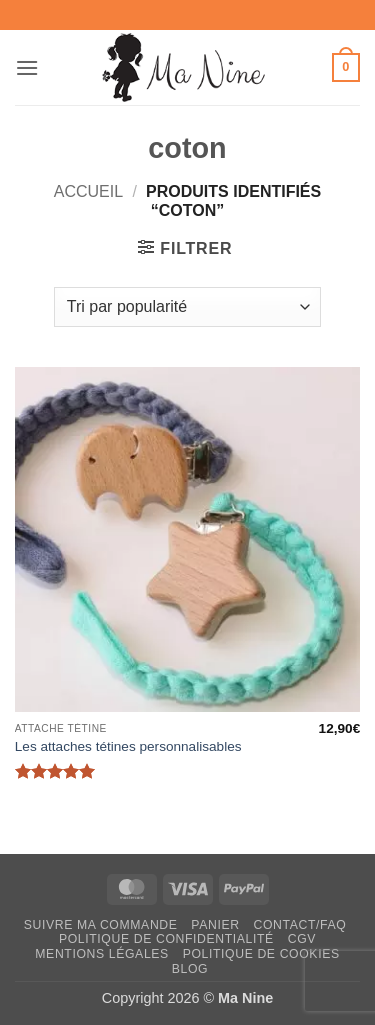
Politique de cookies (261, 954)
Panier (215, 925)
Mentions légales (102, 954)
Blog (190, 969)
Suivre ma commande (101, 925)
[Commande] (187, 307)
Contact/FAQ (299, 925)
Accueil (88, 191)
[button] (27, 67)
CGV (302, 939)
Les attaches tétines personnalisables (128, 746)
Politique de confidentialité (166, 939)
